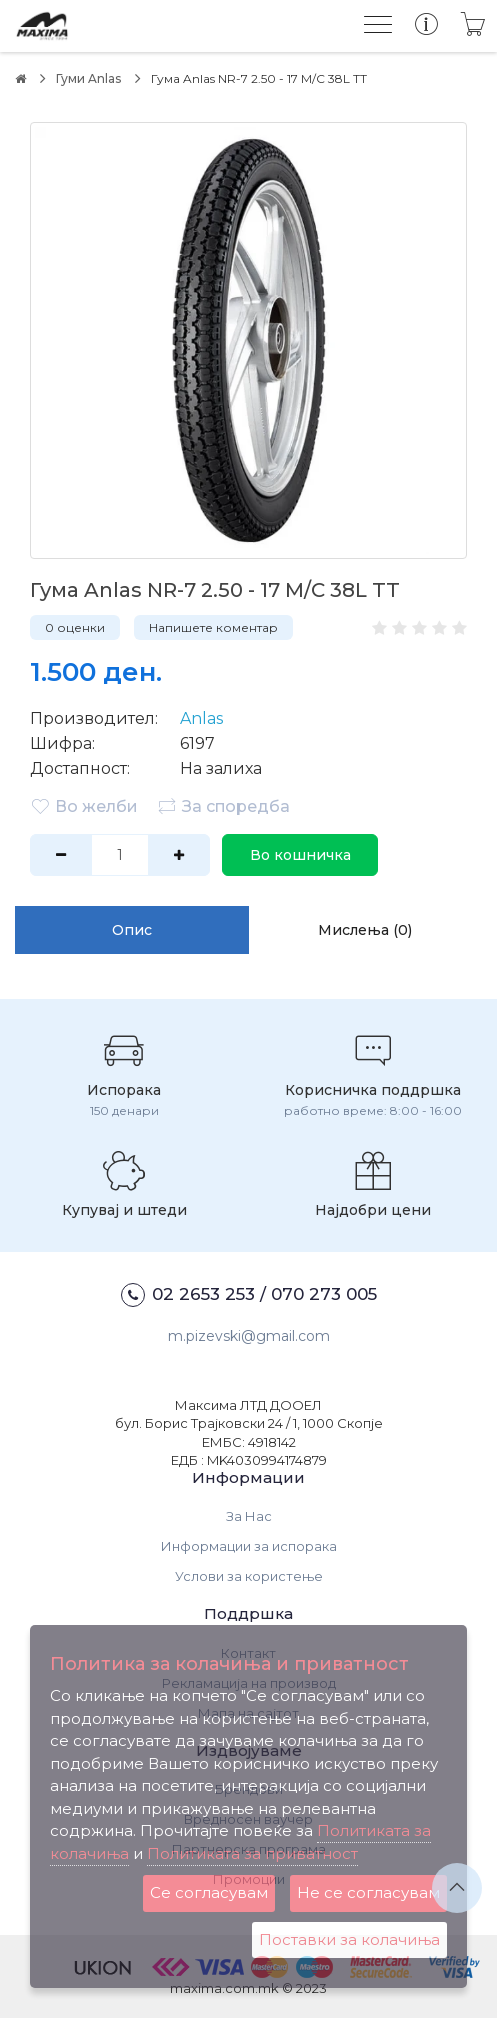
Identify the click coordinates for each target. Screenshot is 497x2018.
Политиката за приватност (252, 1853)
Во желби (84, 806)
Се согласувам (209, 1892)
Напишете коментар (213, 627)
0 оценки (75, 627)
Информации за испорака (249, 1546)
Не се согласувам (368, 1892)
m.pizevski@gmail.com (249, 1336)
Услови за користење (249, 1576)
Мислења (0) (365, 930)
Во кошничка (300, 855)
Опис (132, 930)
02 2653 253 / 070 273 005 (249, 1295)
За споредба (223, 806)
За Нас (249, 1516)
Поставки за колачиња (349, 1939)
